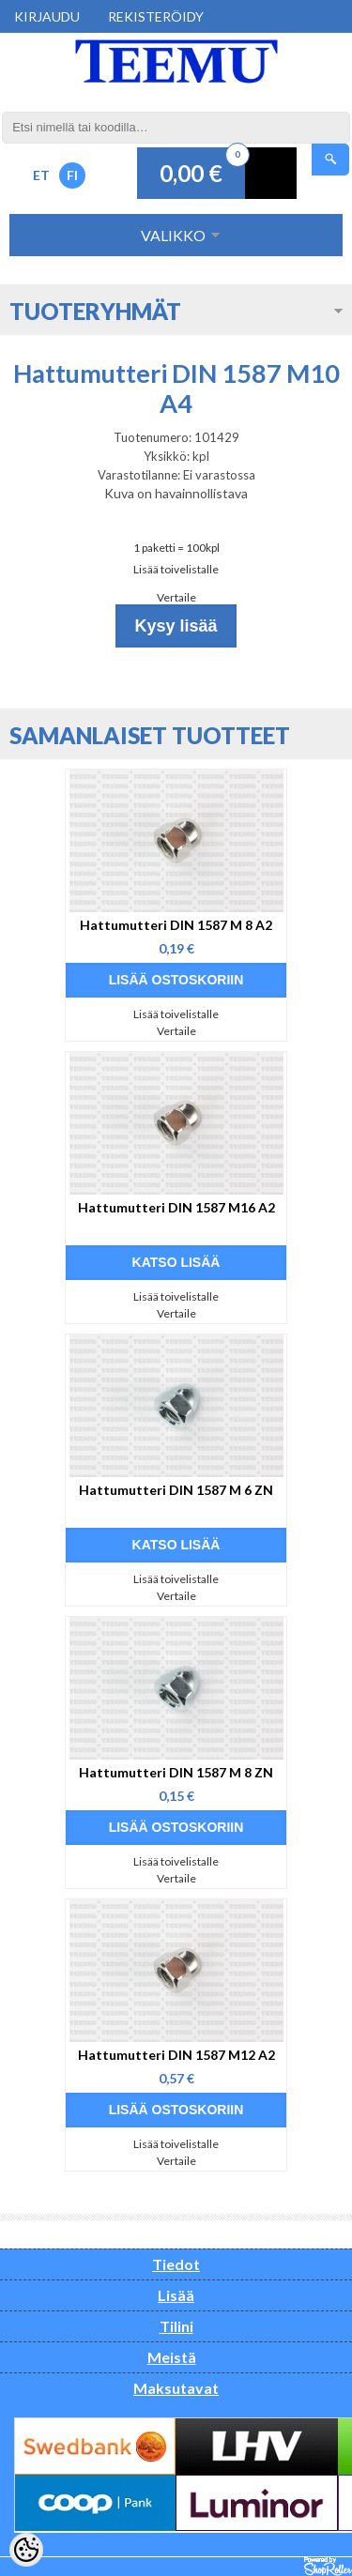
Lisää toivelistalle (176, 569)
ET (41, 175)
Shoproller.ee (328, 2566)
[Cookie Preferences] (26, 2550)
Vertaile (176, 597)
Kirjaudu (47, 16)
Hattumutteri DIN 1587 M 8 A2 (176, 925)
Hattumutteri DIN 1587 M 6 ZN (176, 1490)
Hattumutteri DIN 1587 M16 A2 (176, 1207)
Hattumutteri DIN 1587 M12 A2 (176, 2055)
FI (72, 175)
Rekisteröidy (156, 16)
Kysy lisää (175, 626)
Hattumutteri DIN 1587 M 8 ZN (176, 1772)
